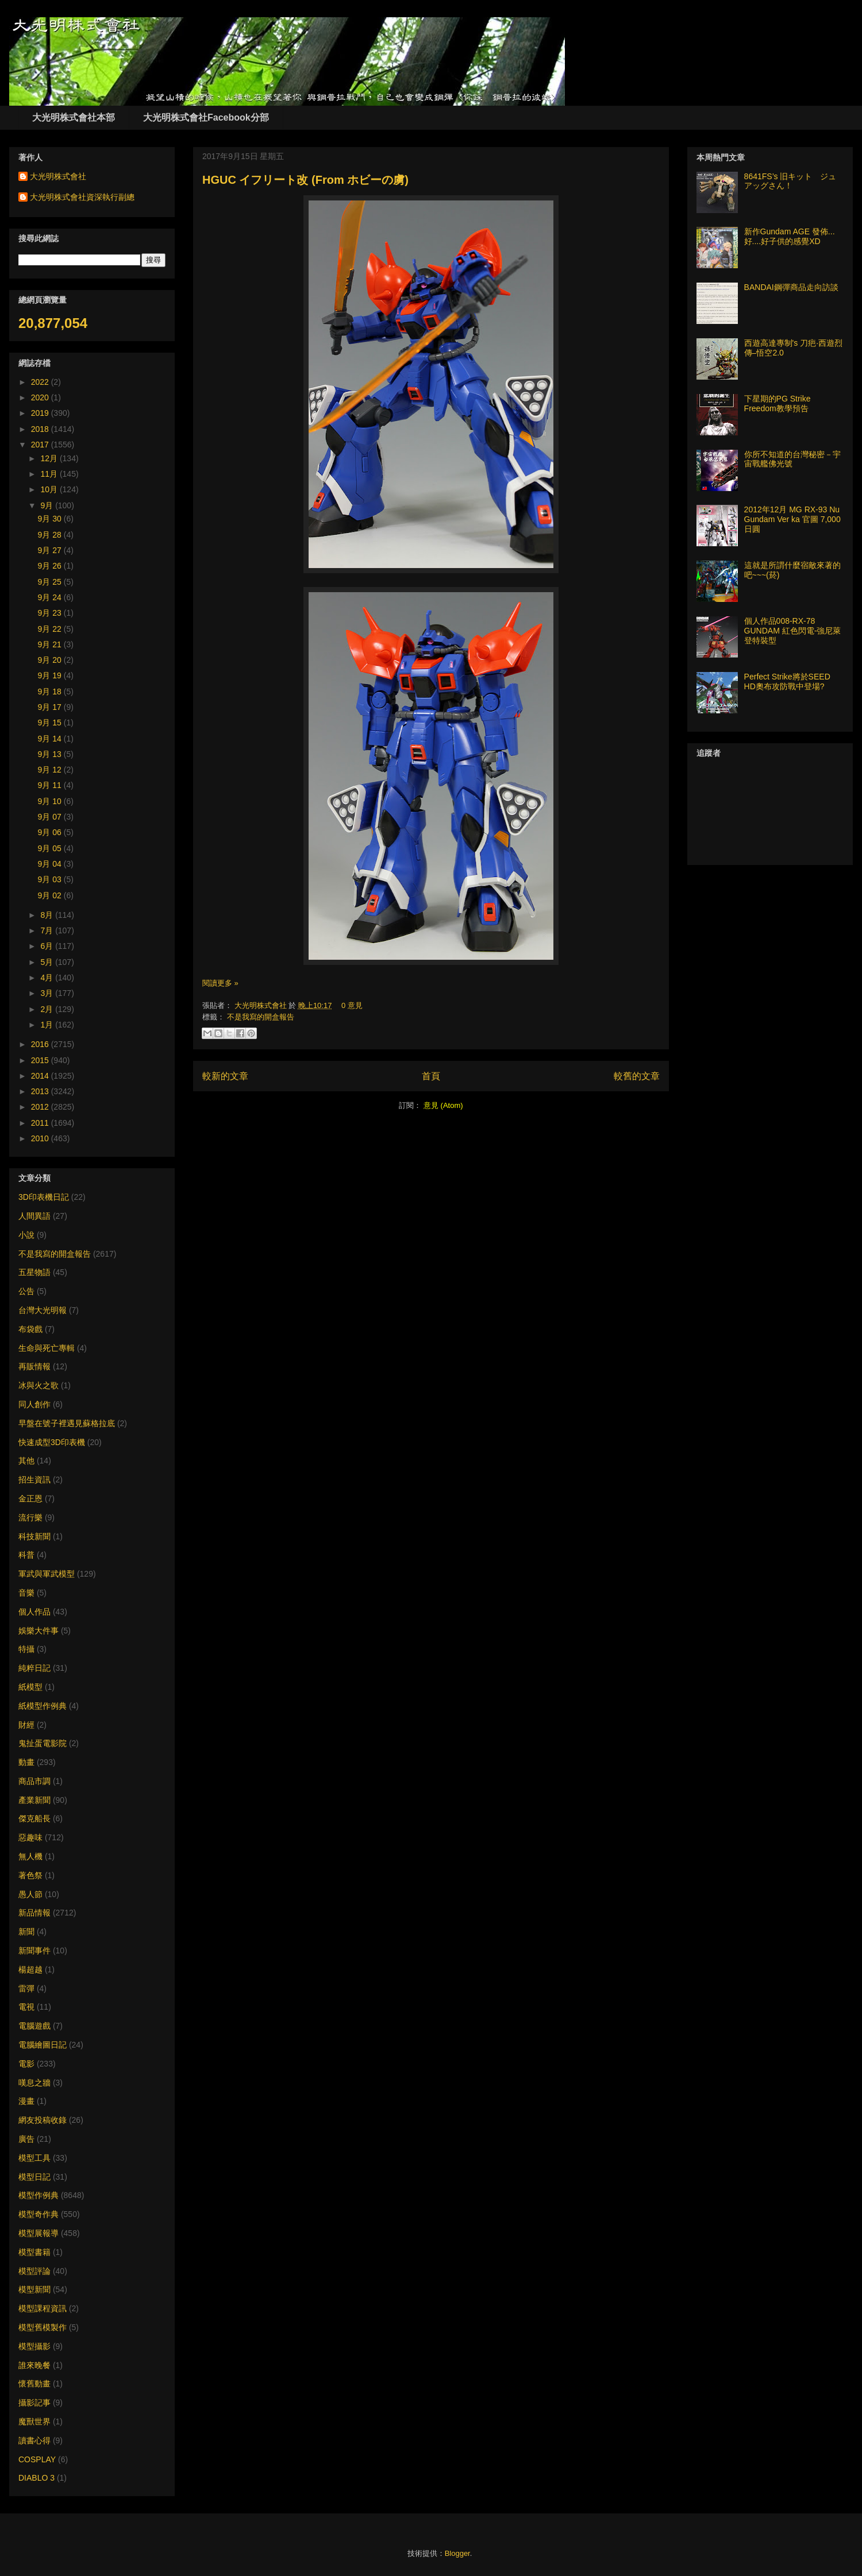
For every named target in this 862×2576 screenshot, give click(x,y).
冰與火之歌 (38, 1385)
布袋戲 (30, 1329)
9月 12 (51, 769)
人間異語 (34, 1216)
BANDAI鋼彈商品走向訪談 (791, 287)
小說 (26, 1234)
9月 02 (51, 895)
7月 (47, 930)
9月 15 (51, 722)
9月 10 (51, 801)
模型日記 (34, 2176)
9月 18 (51, 691)
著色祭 (30, 1875)
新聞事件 (34, 1950)
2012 (41, 1106)
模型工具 (34, 2157)
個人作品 (34, 1611)
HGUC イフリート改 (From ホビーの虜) (305, 179)
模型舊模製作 (42, 2327)
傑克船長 (34, 1818)
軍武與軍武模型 (46, 1573)
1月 (47, 1024)
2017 (41, 444)
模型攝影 (34, 2346)
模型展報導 (38, 2233)
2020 (41, 397)
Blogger (457, 2553)
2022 (41, 382)
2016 (41, 1044)
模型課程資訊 (42, 2308)
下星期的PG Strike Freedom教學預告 (777, 403)
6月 (47, 946)
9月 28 (51, 534)
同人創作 (34, 1404)
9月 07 (51, 816)
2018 (41, 429)
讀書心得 (34, 2440)
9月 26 (51, 565)
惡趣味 (30, 1837)
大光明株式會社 (261, 1005)
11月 (49, 473)
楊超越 (30, 1969)
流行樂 (30, 1517)
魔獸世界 (34, 2421)
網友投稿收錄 (42, 2120)
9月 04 (51, 863)
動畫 (26, 1762)
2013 (41, 1091)
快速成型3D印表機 (51, 1442)
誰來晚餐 (34, 2365)
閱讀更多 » (220, 983)
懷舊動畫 (34, 2383)
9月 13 (51, 754)
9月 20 (51, 660)
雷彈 (26, 1988)
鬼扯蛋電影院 (42, 1743)
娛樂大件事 (38, 1630)
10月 (49, 489)
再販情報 (34, 1366)
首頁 (431, 1076)
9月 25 (51, 581)
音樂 (26, 1592)
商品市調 (34, 1781)
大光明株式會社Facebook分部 (206, 117)
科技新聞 (34, 1536)
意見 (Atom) (443, 1105)
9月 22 (51, 629)
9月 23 (51, 612)
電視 (26, 2006)
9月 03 (51, 879)
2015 (41, 1060)
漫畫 (26, 2101)
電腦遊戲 (34, 2025)
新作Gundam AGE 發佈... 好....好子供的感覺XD (789, 236)
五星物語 (34, 1272)
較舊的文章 (637, 1076)
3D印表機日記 (43, 1197)
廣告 (26, 2139)
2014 (41, 1075)
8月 (47, 915)
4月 (47, 977)
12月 (49, 458)
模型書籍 (34, 2252)
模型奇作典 (38, 2214)
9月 (47, 505)
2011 (41, 1122)
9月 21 (51, 644)
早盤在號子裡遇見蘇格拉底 (66, 1423)
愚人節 (30, 1894)
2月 (47, 1009)
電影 (26, 2063)
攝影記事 (34, 2402)
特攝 (26, 1649)
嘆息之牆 (34, 2082)
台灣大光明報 (42, 1310)
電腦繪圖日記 (42, 2044)
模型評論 (34, 2271)
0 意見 (352, 1005)
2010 (41, 1138)
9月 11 (51, 785)
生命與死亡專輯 (46, 1348)
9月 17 (51, 707)
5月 (47, 962)
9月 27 (51, 550)
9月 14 (51, 738)
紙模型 (30, 1686)
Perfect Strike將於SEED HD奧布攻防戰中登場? (787, 681)
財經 (26, 1724)
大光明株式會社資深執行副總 (82, 197)
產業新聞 (34, 1800)
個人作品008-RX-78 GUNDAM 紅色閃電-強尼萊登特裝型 (792, 630)
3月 (47, 993)
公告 (26, 1291)
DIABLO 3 (36, 2477)
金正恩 (30, 1498)
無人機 (30, 1856)
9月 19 (51, 675)
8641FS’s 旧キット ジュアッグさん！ (790, 181)
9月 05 (51, 848)
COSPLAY (37, 2459)
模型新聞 (34, 2289)
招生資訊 (34, 1479)
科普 (26, 1554)
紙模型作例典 (42, 1705)
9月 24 (51, 597)
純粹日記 (34, 1668)
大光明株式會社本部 (73, 117)
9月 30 (51, 518)
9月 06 (51, 832)
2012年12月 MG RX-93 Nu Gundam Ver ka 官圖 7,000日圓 (792, 519)
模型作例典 (38, 2195)
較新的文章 (225, 1076)
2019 (41, 413)
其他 (26, 1460)
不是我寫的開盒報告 (260, 1017)
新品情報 (34, 1912)
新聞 (26, 1931)
